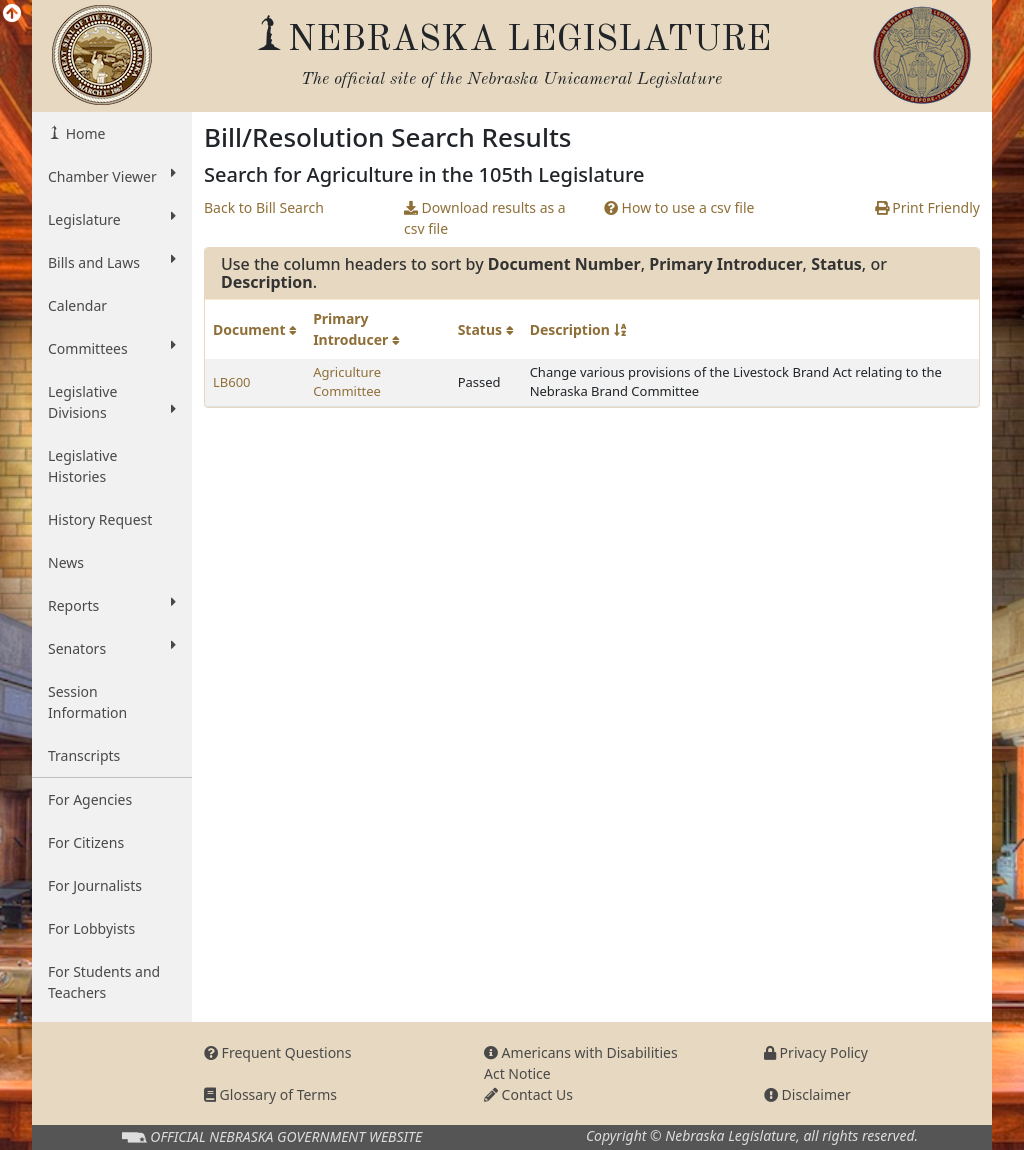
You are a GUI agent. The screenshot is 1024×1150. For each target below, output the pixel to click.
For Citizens (86, 842)
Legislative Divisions (112, 402)
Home (83, 133)
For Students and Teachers (104, 982)
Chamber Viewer (112, 176)
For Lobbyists (91, 928)
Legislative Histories (82, 466)
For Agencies (90, 799)
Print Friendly (927, 207)
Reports (112, 605)
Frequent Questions (278, 1052)
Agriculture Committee (347, 382)
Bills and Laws (112, 262)
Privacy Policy (816, 1052)
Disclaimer (807, 1094)
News (66, 562)
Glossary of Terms (270, 1094)
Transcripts (84, 755)
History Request (100, 519)
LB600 (232, 382)
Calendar (77, 305)
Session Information (87, 702)
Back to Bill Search (264, 207)
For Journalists (95, 885)
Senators (112, 648)
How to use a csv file (679, 207)
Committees (112, 348)
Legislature (112, 219)
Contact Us (528, 1094)
